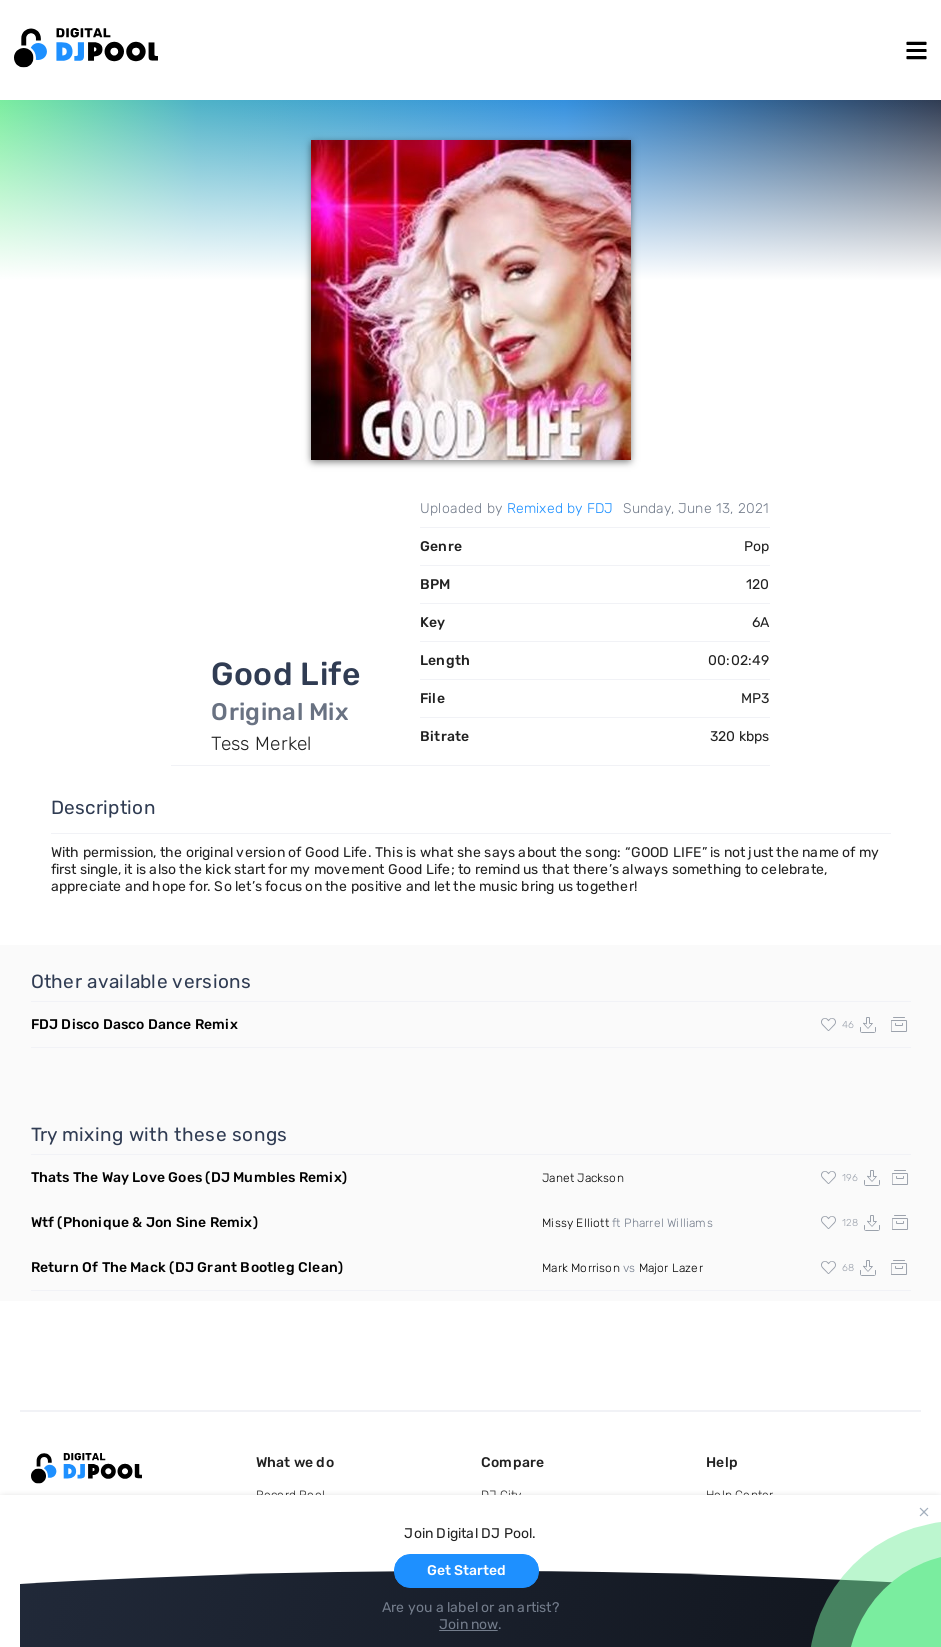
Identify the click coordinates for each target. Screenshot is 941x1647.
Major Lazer (671, 1268)
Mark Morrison (581, 1268)
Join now (468, 1624)
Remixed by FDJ (560, 508)
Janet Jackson (583, 1178)
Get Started (466, 1570)
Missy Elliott (575, 1223)
